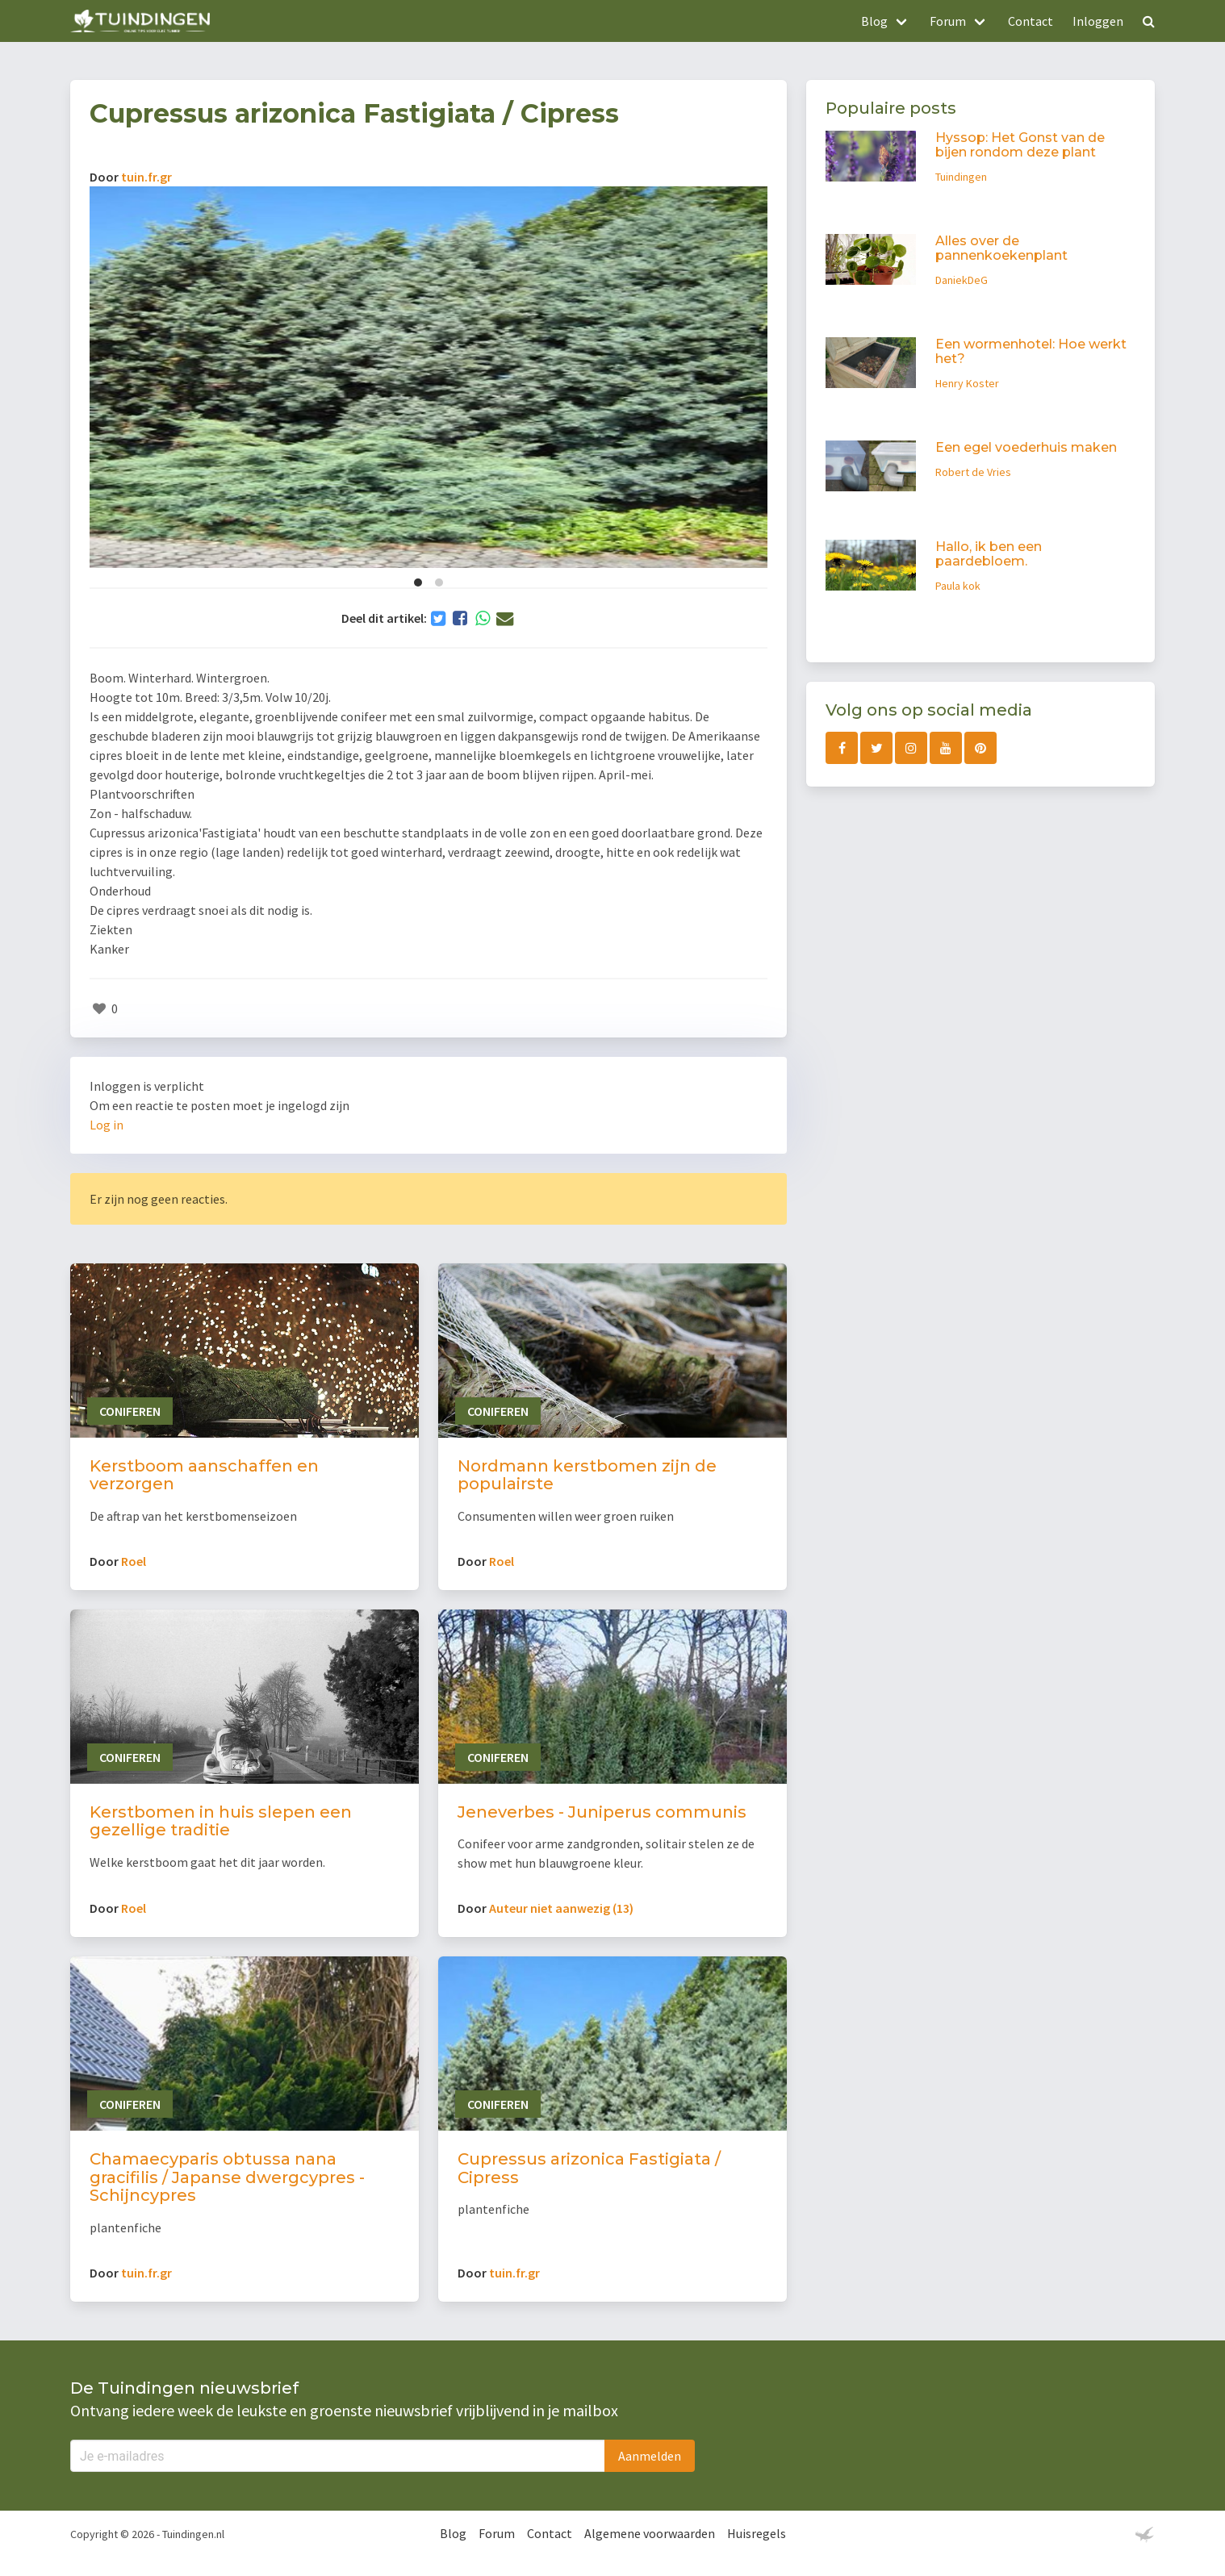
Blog (453, 2533)
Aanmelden (649, 2456)
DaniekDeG (961, 280)
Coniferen (130, 1411)
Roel (133, 1561)
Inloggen (1097, 21)
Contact (1030, 21)
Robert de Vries (973, 472)
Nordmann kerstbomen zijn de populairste (587, 1475)
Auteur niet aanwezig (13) (561, 1908)
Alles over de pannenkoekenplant (1001, 248)
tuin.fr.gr (146, 177)
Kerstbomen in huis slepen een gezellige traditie (221, 1821)
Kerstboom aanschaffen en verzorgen (204, 1475)
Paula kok (957, 585)
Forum (497, 2533)
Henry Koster (967, 383)
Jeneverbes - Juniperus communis (602, 1812)
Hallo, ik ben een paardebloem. (988, 554)
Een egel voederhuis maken (1026, 447)
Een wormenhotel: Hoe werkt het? (1031, 351)
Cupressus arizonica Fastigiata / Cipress (589, 2168)
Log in (106, 1125)
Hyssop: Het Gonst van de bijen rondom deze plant (1020, 145)
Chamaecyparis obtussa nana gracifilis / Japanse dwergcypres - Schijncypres (227, 2177)
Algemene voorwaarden (649, 2533)
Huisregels (756, 2533)
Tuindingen (961, 176)
